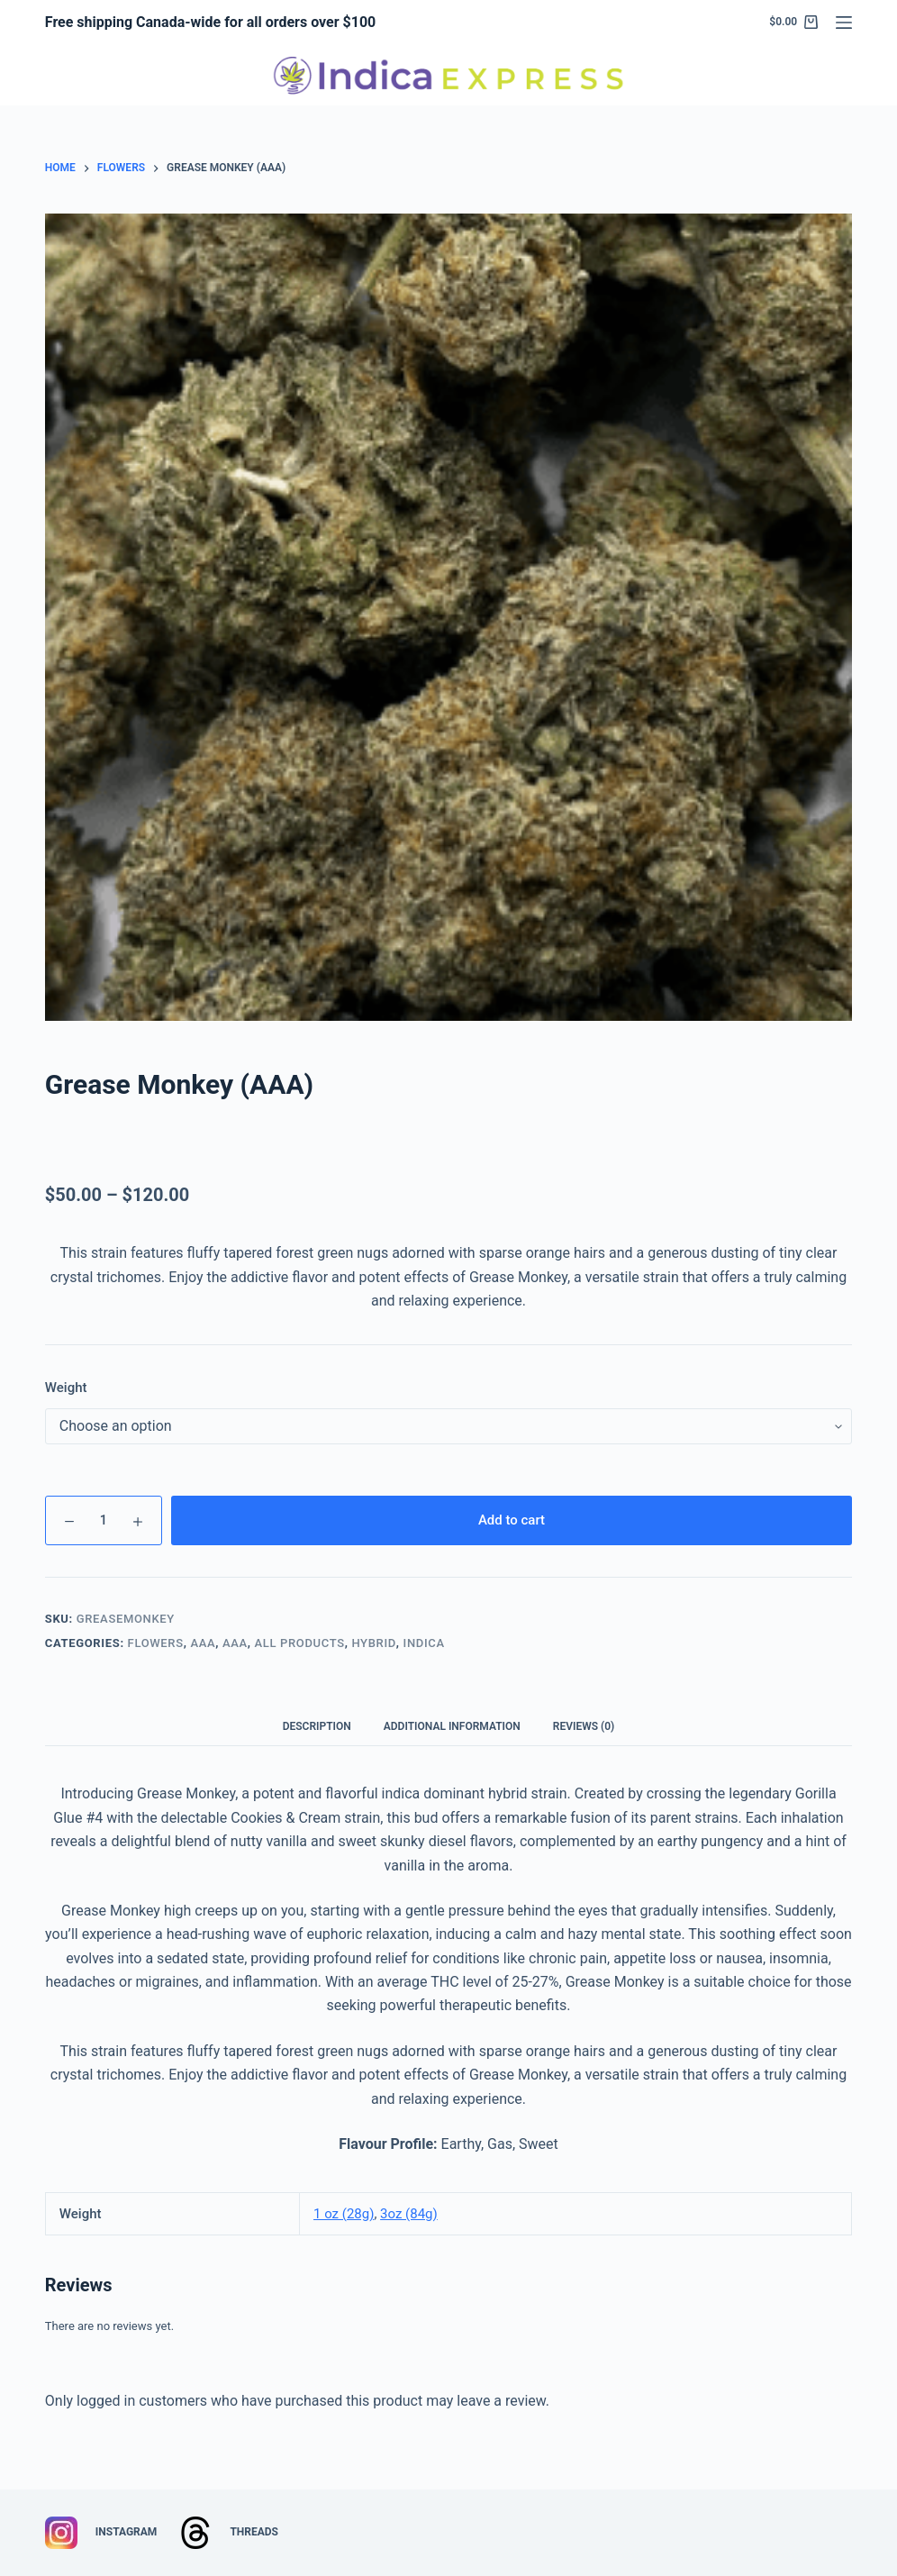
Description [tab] (317, 1726)
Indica (424, 1643)
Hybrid (373, 1643)
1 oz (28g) (343, 2214)
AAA (202, 1643)
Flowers (156, 1643)
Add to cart (511, 1520)
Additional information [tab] (452, 1726)
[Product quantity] (103, 1520)
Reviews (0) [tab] (583, 1726)
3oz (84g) (409, 2214)
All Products (300, 1643)
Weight (66, 1387)
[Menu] (844, 22)
